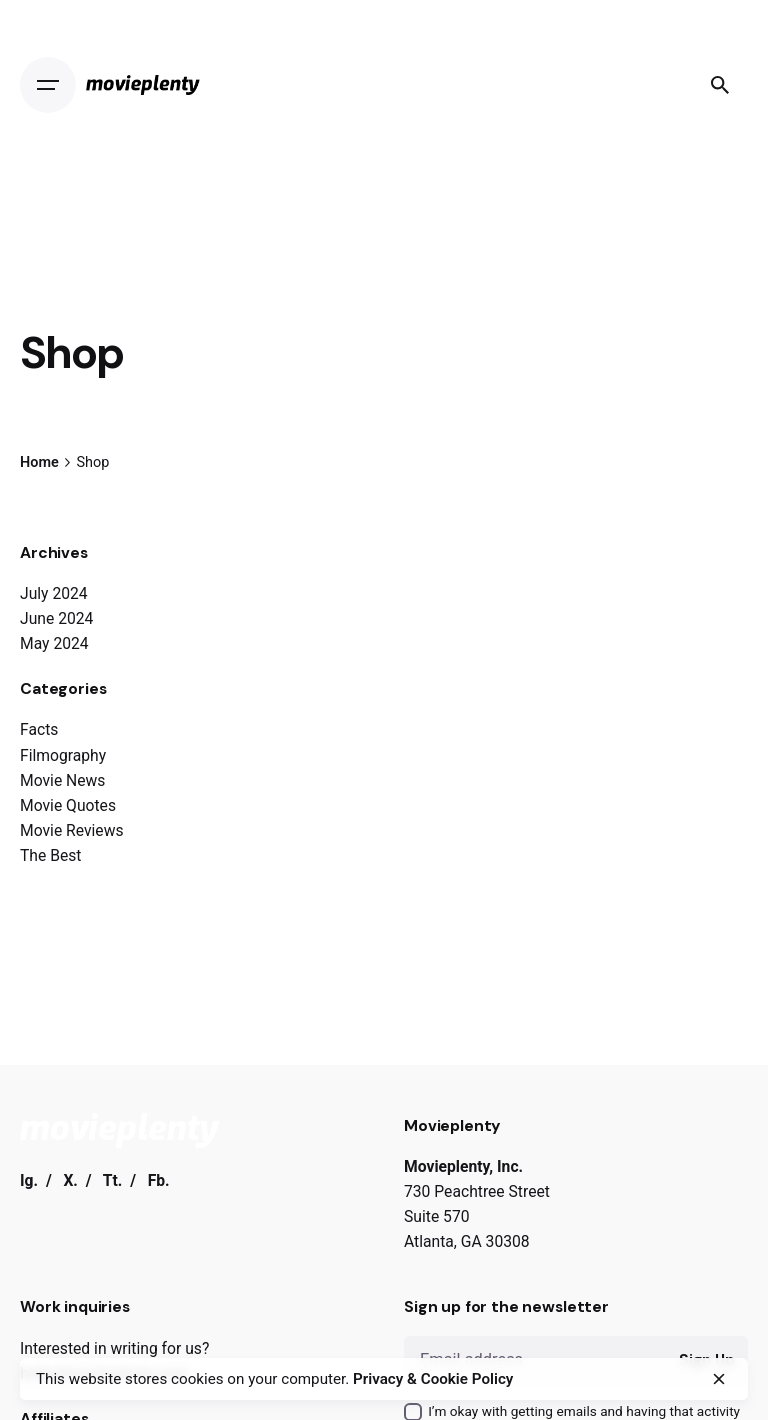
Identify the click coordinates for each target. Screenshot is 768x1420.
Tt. (113, 1180)
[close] (719, 1379)
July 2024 (54, 593)
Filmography (63, 755)
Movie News (62, 780)
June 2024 (56, 618)
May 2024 (54, 643)
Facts (39, 729)
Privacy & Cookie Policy (433, 1379)
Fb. (159, 1180)
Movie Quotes (68, 805)
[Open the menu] (53, 85)
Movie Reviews (72, 830)
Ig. (29, 1180)
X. (70, 1180)
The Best (50, 855)
